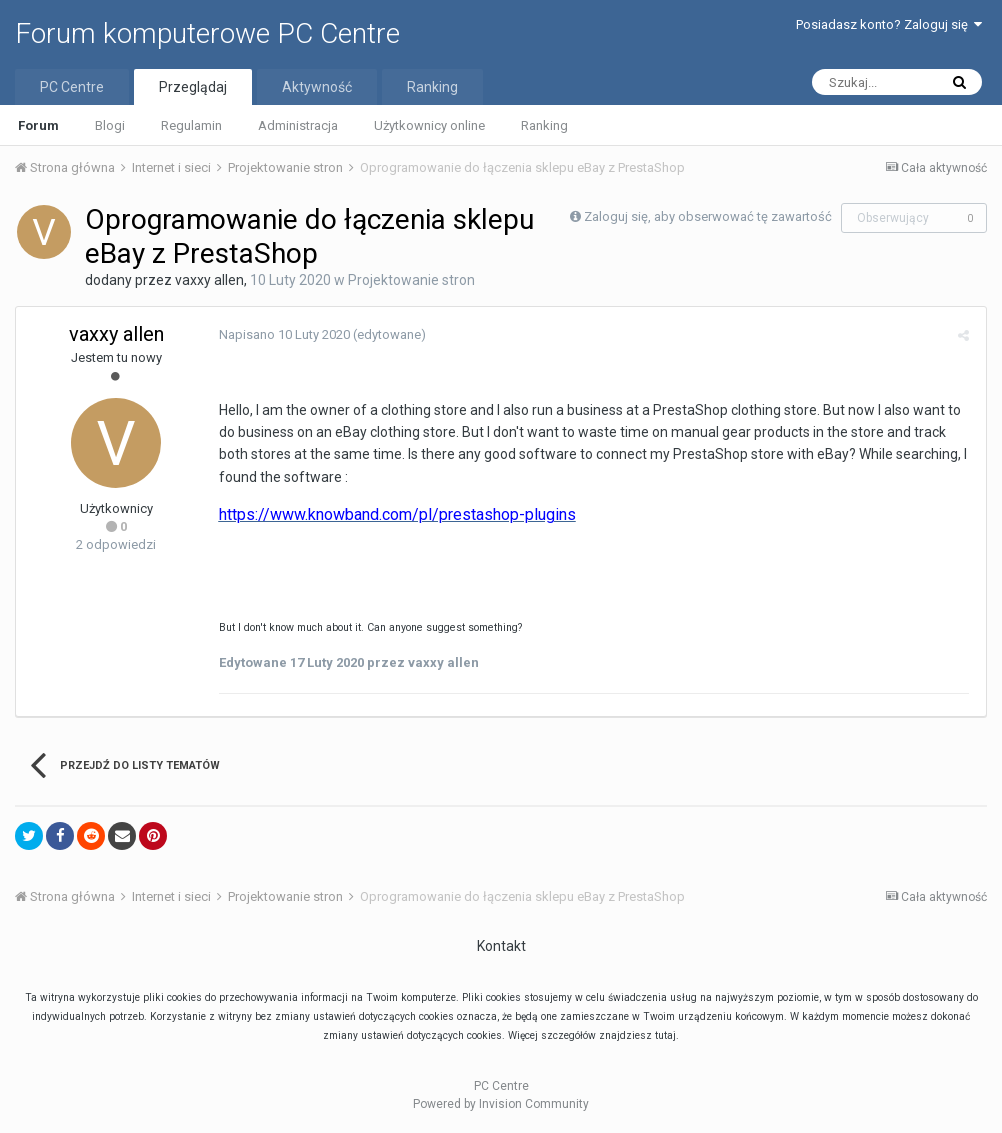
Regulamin (191, 125)
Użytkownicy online (429, 125)
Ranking (544, 125)
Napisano (281, 334)
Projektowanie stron (411, 280)
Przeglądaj (193, 87)
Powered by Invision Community (501, 1104)
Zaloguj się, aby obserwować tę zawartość (708, 216)
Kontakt (501, 946)
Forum (38, 125)
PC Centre (72, 87)
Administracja (298, 125)
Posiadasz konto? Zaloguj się (889, 24)
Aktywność (317, 87)
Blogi (110, 125)
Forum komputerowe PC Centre (207, 33)
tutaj (665, 1035)
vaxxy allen (209, 280)
